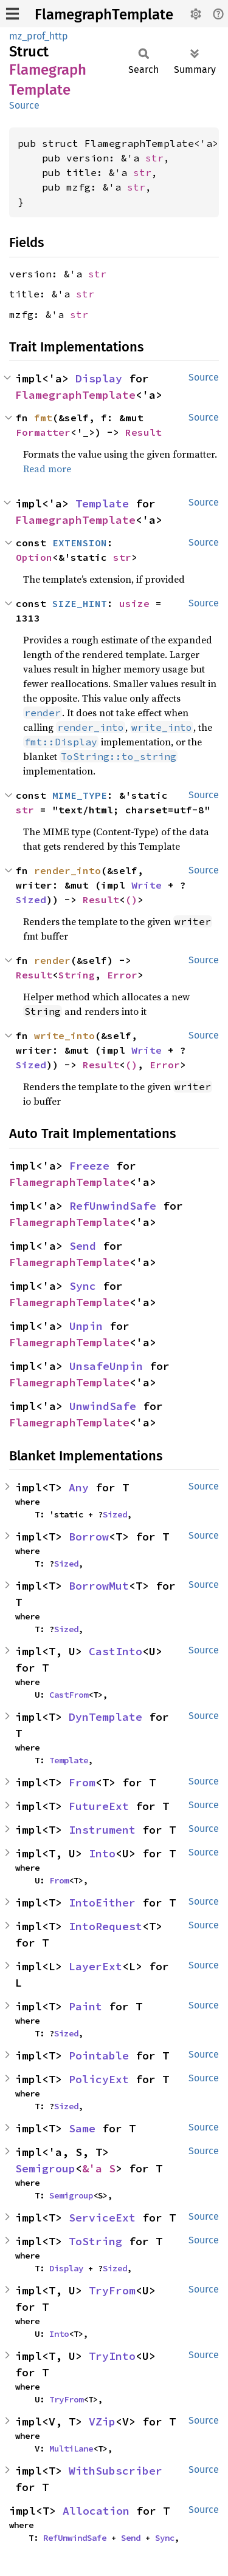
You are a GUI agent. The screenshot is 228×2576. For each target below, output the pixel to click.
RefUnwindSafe (112, 1206)
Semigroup (45, 2168)
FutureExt (99, 1806)
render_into (67, 870)
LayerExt (95, 1966)
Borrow (89, 1537)
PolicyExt (99, 2079)
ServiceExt (102, 2218)
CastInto (115, 1651)
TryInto (112, 2356)
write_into (64, 1035)
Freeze (89, 1166)
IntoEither (102, 1903)
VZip (102, 2422)
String (76, 975)
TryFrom (112, 2290)
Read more (47, 468)
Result (143, 432)
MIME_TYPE (79, 795)
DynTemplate (105, 1717)
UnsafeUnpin (106, 1366)
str (154, 158)
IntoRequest (105, 1926)
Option (34, 557)
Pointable (99, 2055)
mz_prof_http (38, 36)
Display (98, 378)
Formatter (43, 432)
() (131, 899)
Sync (82, 1286)
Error (122, 975)
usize (134, 603)
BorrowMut (99, 1586)
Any (79, 1487)
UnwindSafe (102, 1406)
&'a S (99, 2168)
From (82, 1782)
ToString (95, 2241)
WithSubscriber (115, 2471)
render (52, 960)
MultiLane (71, 2448)
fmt (43, 418)
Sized (31, 899)
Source (24, 105)
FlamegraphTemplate (104, 14)
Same (82, 2128)
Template (102, 503)
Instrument (102, 1830)
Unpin (86, 1326)
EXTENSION (79, 543)
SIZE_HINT (79, 603)
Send (82, 1246)
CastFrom (68, 1694)
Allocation (96, 2511)
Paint (85, 2006)
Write (146, 885)
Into (102, 1853)
